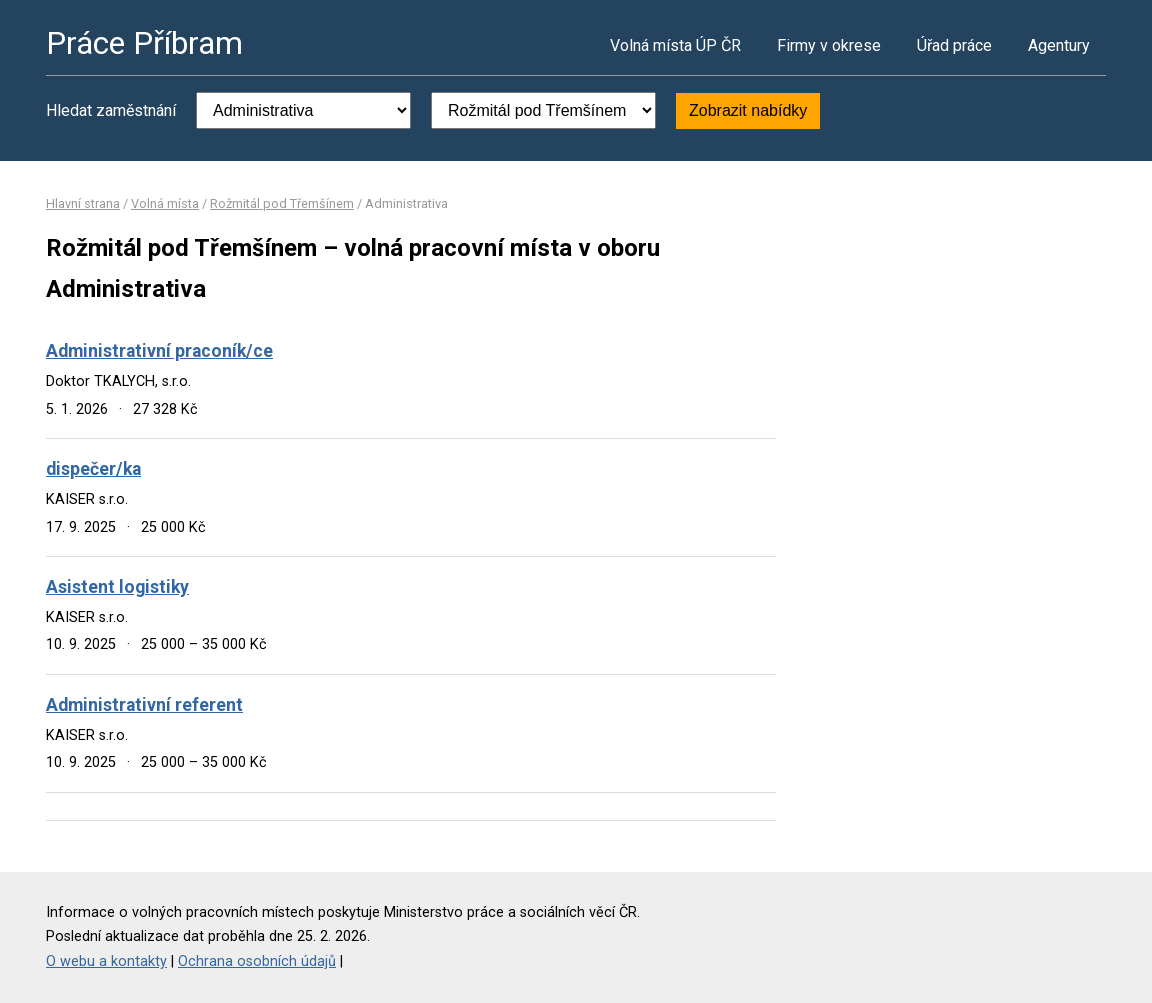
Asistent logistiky (117, 587)
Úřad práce (954, 45)
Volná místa (165, 203)
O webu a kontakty (106, 961)
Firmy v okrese (829, 45)
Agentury (1059, 45)
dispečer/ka (93, 469)
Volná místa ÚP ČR (675, 45)
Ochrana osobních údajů (257, 961)
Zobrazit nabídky (748, 110)
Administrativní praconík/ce (159, 351)
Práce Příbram (144, 43)
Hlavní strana (83, 203)
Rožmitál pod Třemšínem (282, 203)
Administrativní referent (144, 705)
